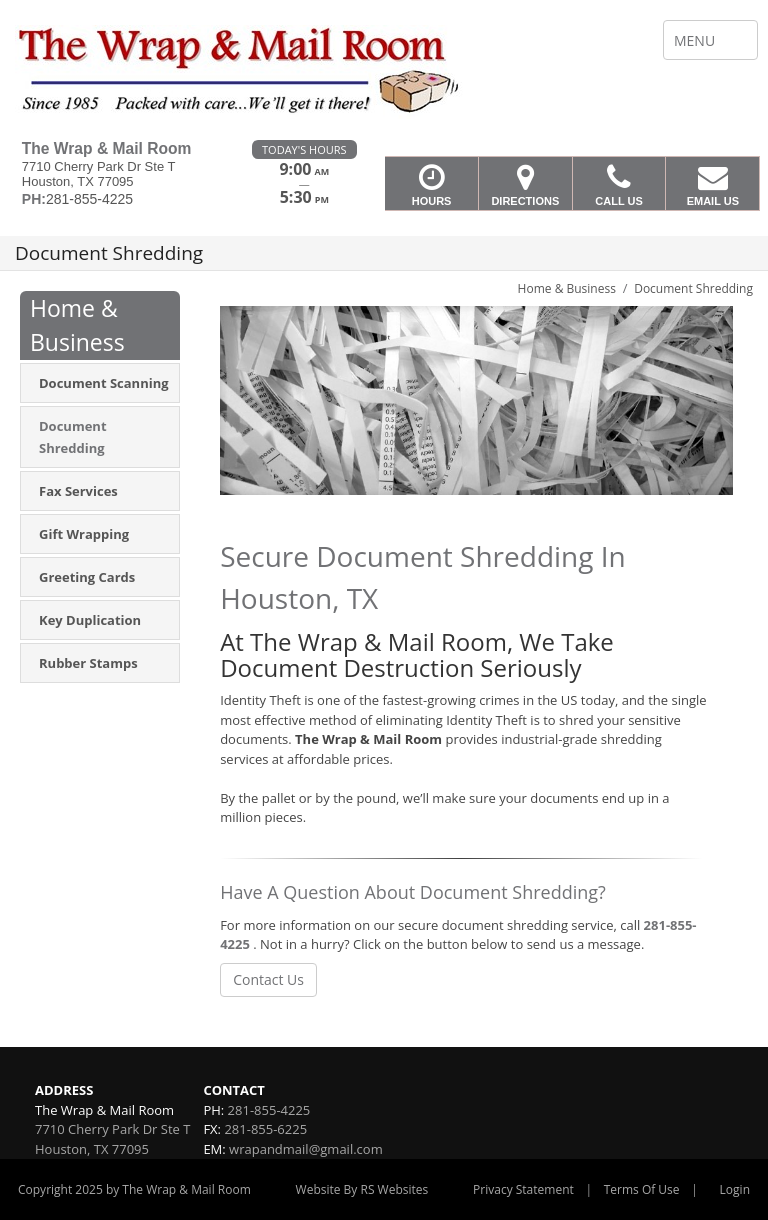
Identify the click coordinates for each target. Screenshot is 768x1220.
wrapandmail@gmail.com (306, 1149)
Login (735, 1189)
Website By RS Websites (362, 1189)
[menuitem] (100, 383)
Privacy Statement (523, 1189)
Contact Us (268, 979)
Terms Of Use (642, 1189)
